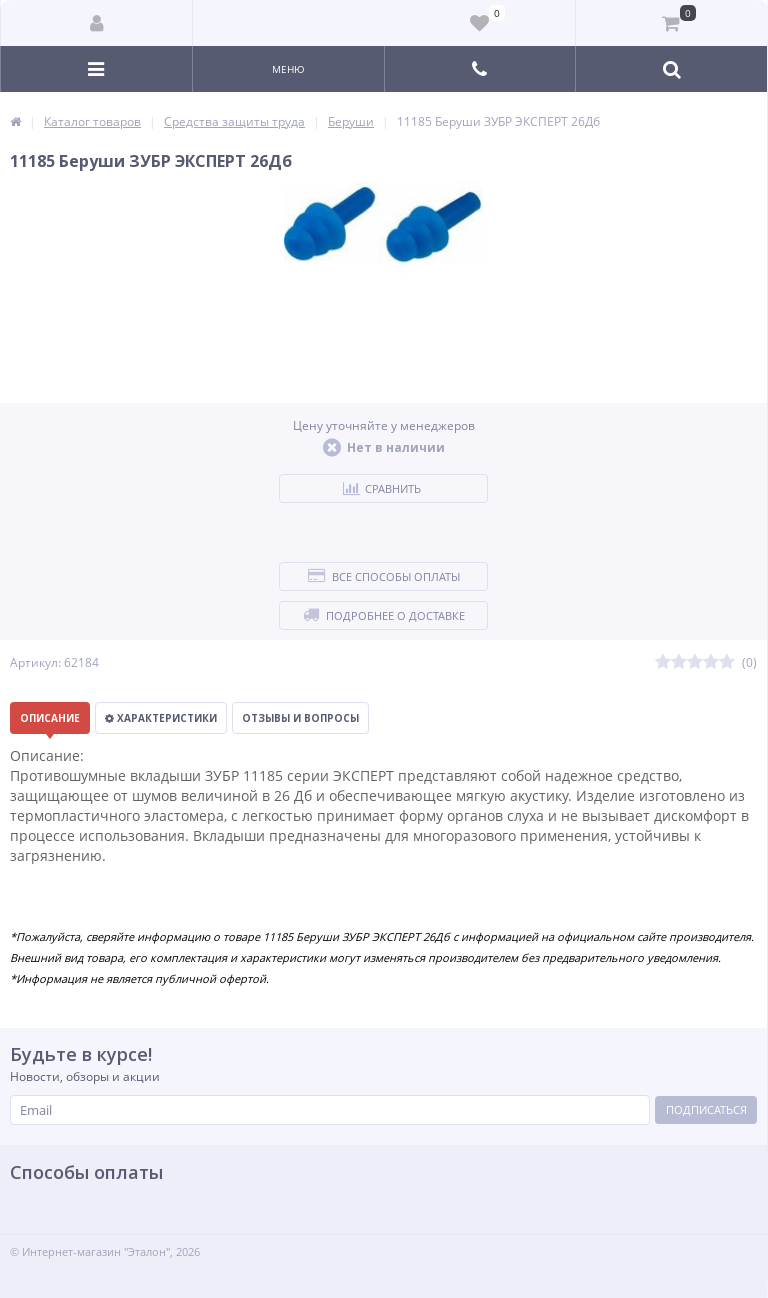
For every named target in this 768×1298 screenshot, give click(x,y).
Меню (288, 69)
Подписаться (706, 1109)
